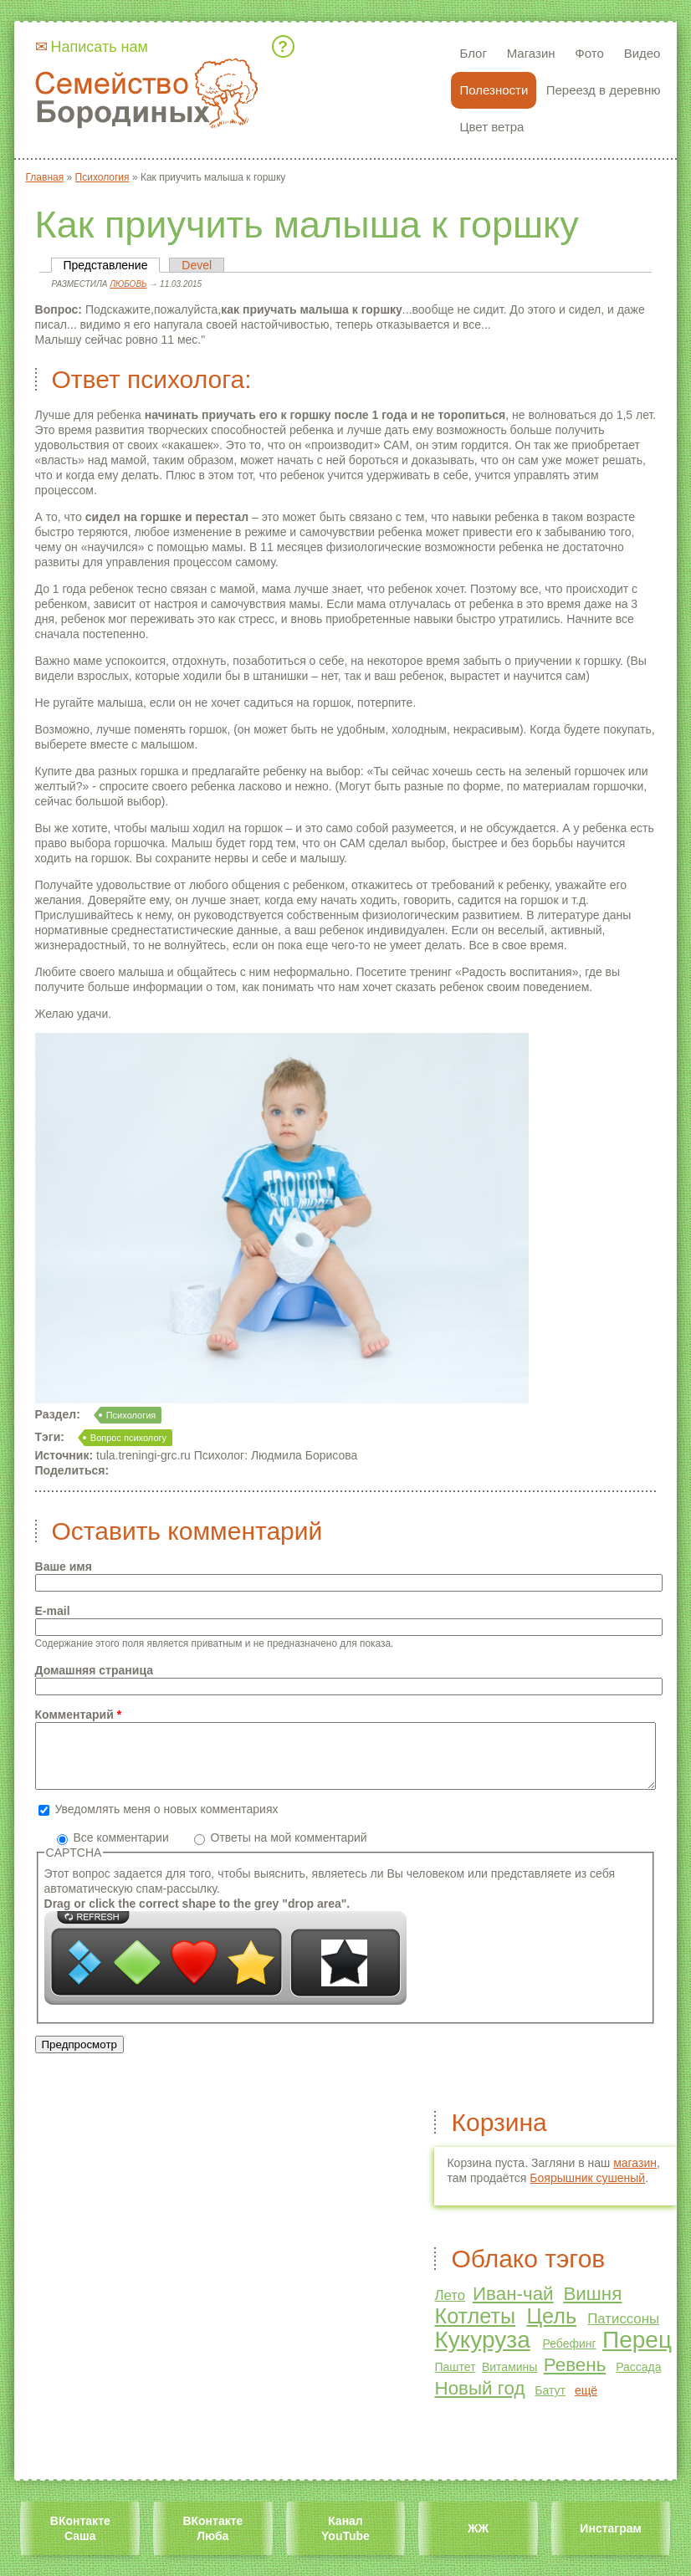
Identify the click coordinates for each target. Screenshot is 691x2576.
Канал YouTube (345, 2541)
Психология (131, 1415)
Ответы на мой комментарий (289, 1850)
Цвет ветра (491, 127)
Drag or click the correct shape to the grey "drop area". (197, 1916)
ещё (586, 2403)
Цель (551, 2328)
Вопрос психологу (128, 1438)
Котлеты (474, 2328)
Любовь (128, 284)
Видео (642, 53)
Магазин (531, 53)
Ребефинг (569, 2356)
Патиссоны (623, 2331)
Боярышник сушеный (587, 2190)
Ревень (575, 2377)
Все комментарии (122, 1850)
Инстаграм (610, 2541)
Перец (637, 2352)
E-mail (52, 1611)
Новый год (479, 2400)
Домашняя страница (94, 1670)
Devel (197, 265)
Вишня (592, 2306)
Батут (550, 2403)
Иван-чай (513, 2306)
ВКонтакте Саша (80, 2541)
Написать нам (99, 46)
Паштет (454, 2379)
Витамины (509, 2379)
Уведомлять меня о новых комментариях (166, 1821)
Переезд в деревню (603, 90)
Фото (589, 53)
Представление (112, 265)
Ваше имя (63, 1566)
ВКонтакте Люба (212, 2541)
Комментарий (78, 1714)
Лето (449, 2308)
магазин (635, 2175)
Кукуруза (482, 2352)
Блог (472, 53)
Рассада (638, 2379)
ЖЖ (478, 2541)
